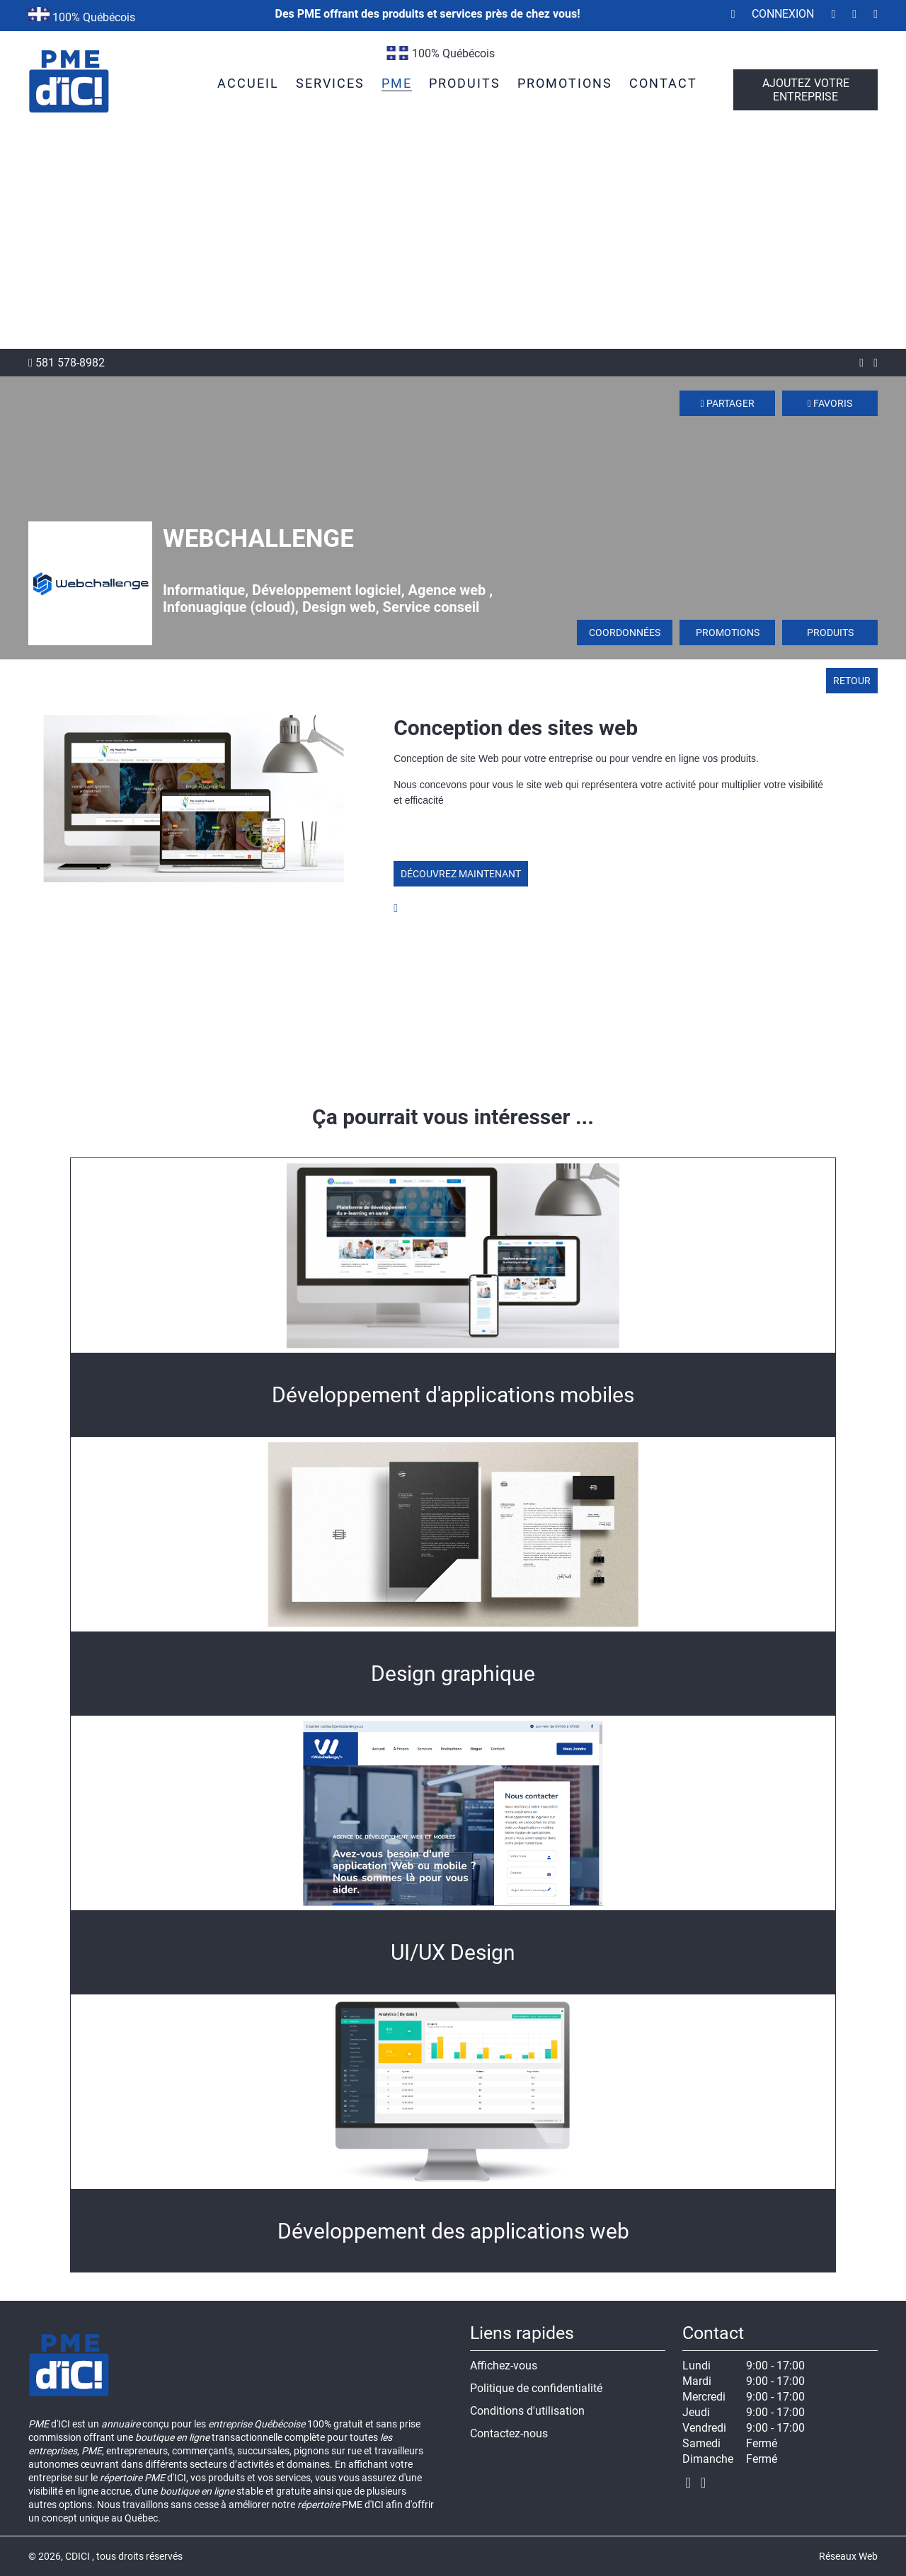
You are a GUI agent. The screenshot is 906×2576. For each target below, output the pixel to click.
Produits (830, 632)
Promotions (727, 632)
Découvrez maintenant (461, 873)
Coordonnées (624, 632)
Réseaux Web (848, 2556)
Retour (852, 680)
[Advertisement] (453, 243)
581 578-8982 (66, 362)
